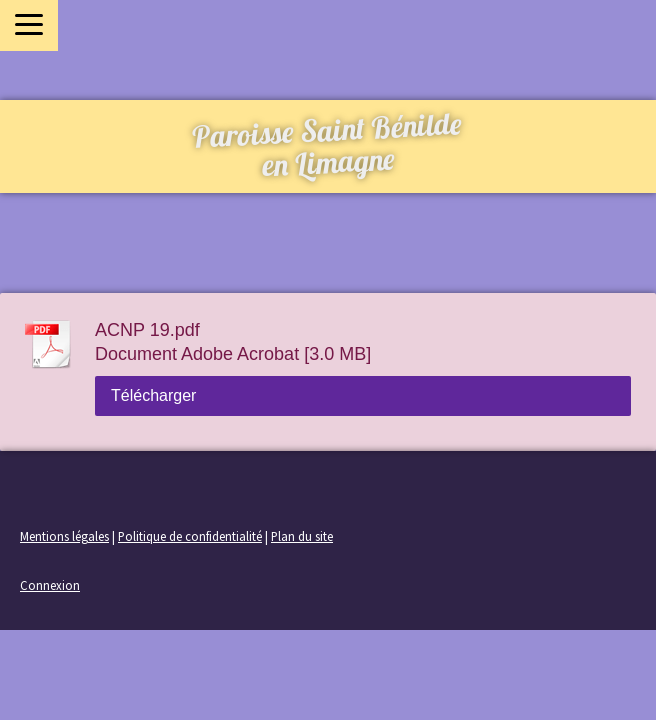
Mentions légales (64, 536)
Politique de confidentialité (190, 536)
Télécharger (153, 395)
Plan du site (302, 536)
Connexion (50, 585)
